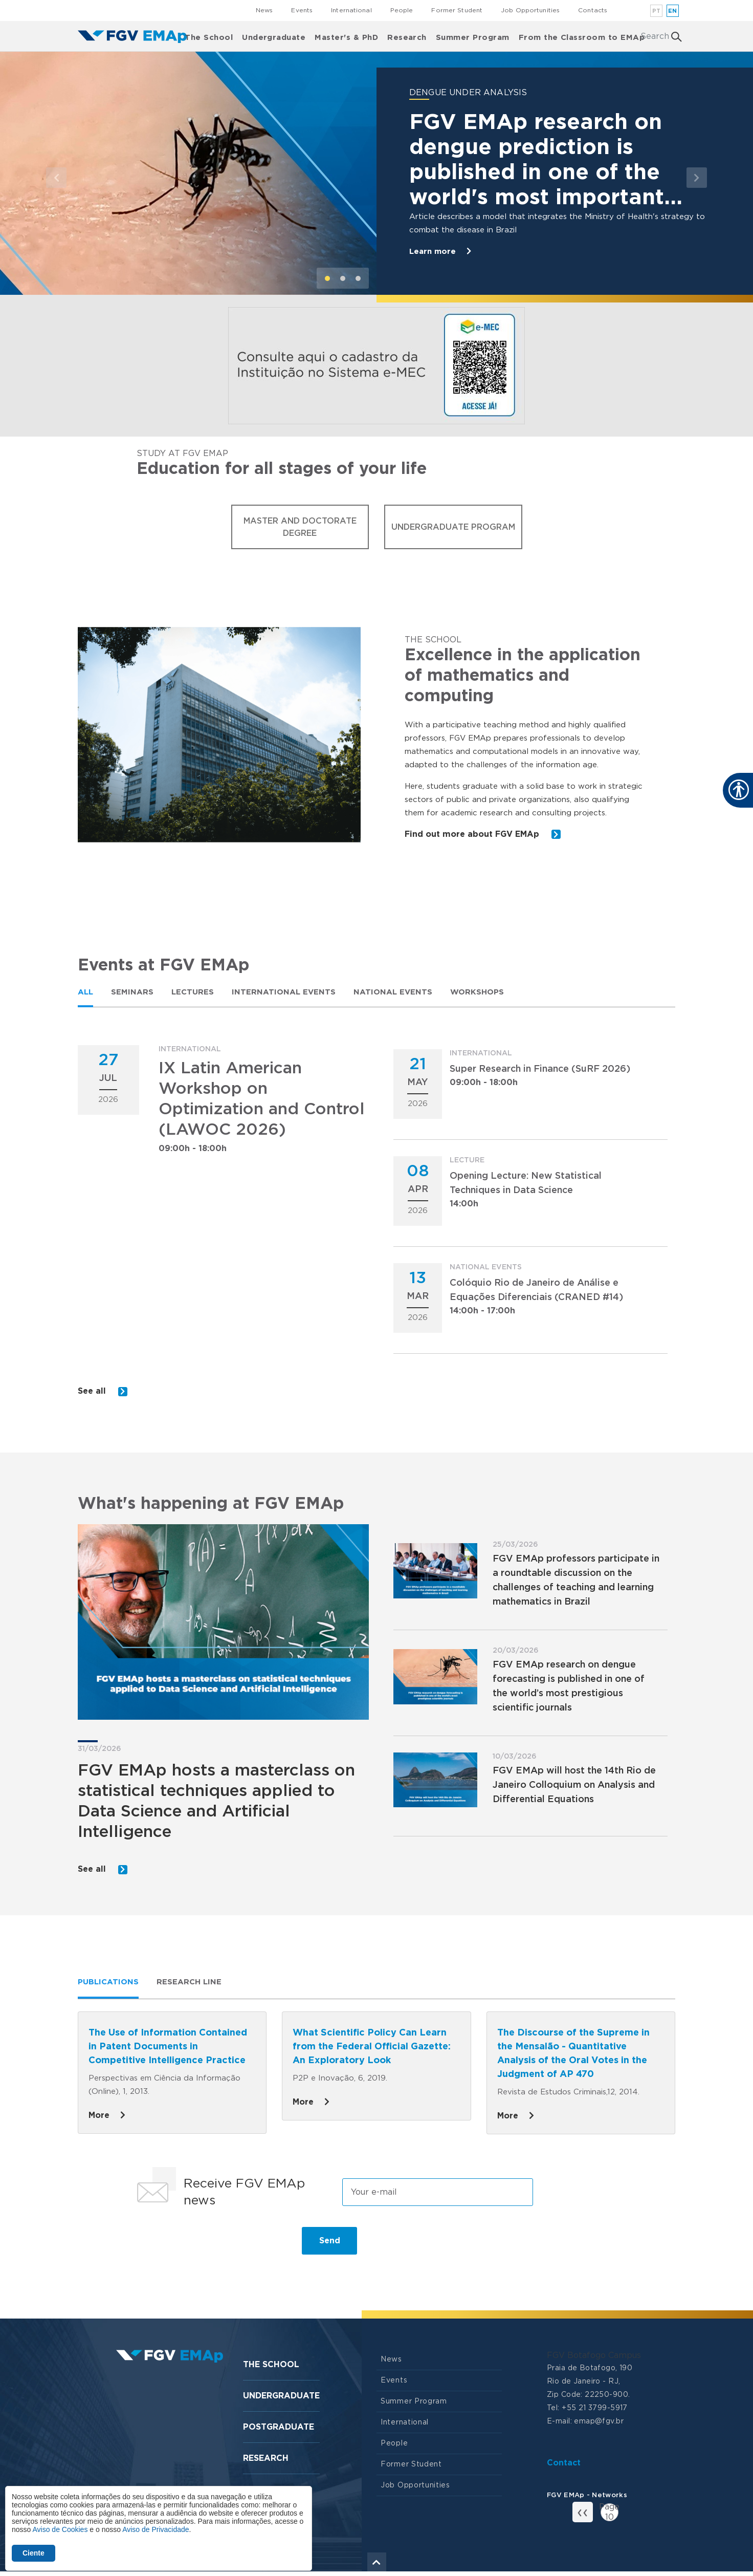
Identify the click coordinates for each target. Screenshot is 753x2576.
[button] (56, 177)
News (264, 10)
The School (209, 36)
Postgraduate (278, 2431)
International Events (284, 992)
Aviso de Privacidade (155, 2529)
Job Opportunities (530, 10)
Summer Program (473, 36)
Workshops (477, 992)
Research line (189, 1986)
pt (656, 11)
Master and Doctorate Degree (300, 527)
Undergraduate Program (453, 527)
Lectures (192, 992)
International (351, 10)
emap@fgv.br (599, 2425)
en (672, 11)
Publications (108, 1986)
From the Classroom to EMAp (582, 36)
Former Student (456, 10)
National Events (392, 992)
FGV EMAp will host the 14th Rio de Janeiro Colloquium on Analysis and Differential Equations (574, 1787)
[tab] (85, 992)
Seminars (132, 992)
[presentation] (208, 2249)
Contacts (592, 10)
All (85, 992)
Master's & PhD (346, 36)
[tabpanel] (376, 1223)
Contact (564, 2467)
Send (329, 2245)
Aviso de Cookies (59, 2529)
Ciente (34, 2553)
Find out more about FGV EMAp (484, 834)
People (401, 10)
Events (302, 10)
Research (407, 36)
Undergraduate (273, 36)
